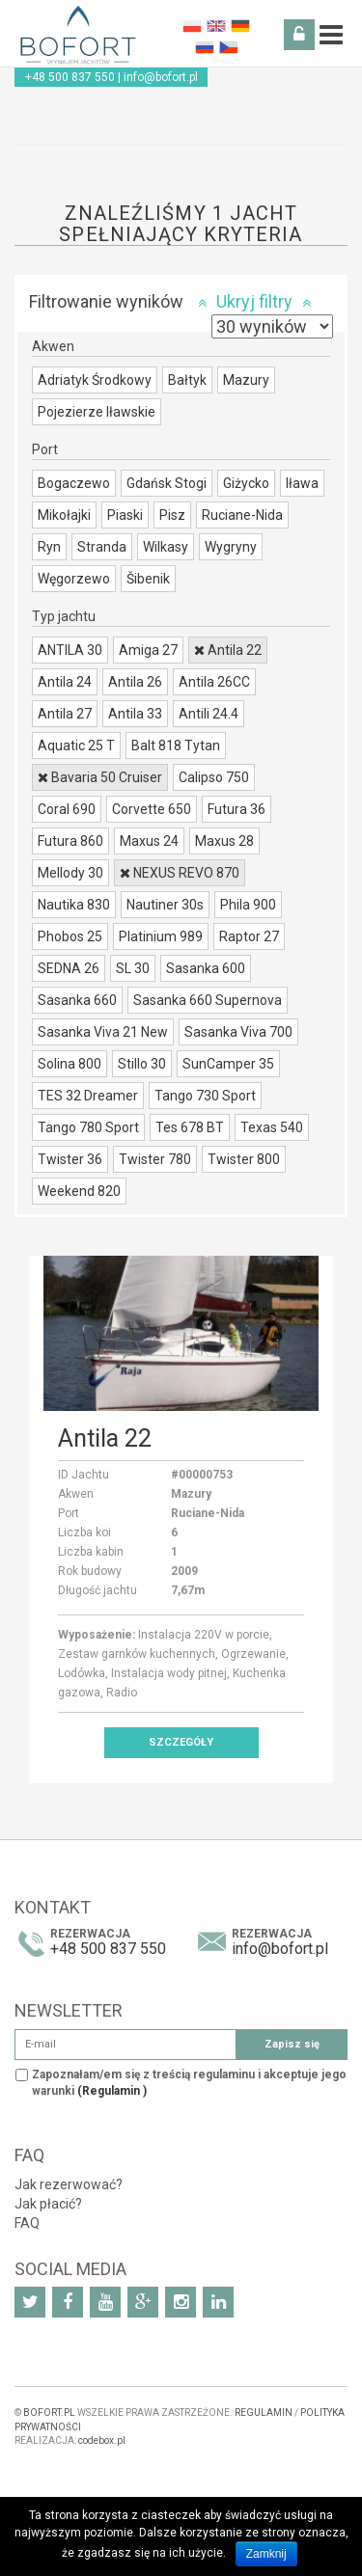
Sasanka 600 (205, 968)
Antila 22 (228, 650)
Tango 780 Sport (88, 1127)
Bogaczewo (74, 483)
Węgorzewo (74, 578)
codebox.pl (101, 2440)
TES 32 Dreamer (88, 1095)
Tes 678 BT (189, 1127)
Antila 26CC (214, 682)
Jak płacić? (48, 2203)
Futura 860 (70, 841)
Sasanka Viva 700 (238, 1032)
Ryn (49, 547)
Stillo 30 (142, 1063)
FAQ (27, 2223)
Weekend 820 (79, 1191)
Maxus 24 (149, 841)
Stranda (101, 547)
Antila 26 (135, 682)
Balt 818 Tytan (175, 745)
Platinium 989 (161, 936)
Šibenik (148, 578)
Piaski (125, 515)
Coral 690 (67, 809)
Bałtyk (187, 380)
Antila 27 (65, 713)
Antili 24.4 (208, 713)
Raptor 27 (249, 936)
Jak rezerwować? (68, 2184)
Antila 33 (135, 713)
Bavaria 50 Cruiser (100, 777)
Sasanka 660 (77, 1000)
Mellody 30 (70, 873)
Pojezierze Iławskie (96, 412)
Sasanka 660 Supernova (207, 1000)
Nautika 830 (74, 904)
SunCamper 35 (228, 1063)
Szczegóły (181, 1742)
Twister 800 (244, 1159)
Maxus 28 (224, 841)
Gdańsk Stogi (166, 483)
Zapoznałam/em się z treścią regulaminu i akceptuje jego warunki (189, 2083)
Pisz (172, 515)
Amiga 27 (148, 650)
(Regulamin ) (112, 2091)
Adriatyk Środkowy (95, 380)
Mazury (246, 380)
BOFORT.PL (49, 2412)
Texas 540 (271, 1127)
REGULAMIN (263, 2412)
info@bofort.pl (161, 77)
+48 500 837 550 (70, 77)
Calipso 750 (214, 777)
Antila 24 (65, 682)
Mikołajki (64, 515)
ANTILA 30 (70, 650)
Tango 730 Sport (205, 1095)
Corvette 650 (151, 809)
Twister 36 (70, 1159)
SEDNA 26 (68, 968)
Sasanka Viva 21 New (103, 1032)
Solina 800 (69, 1063)
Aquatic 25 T (76, 745)
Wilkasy (165, 547)
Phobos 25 (70, 936)
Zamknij (266, 2554)
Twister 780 (155, 1159)
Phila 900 (248, 904)
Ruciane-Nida (242, 515)
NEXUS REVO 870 (179, 873)
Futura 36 (236, 809)
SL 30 (133, 968)
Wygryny (231, 547)
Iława (302, 483)
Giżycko (246, 483)
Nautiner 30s (165, 904)
